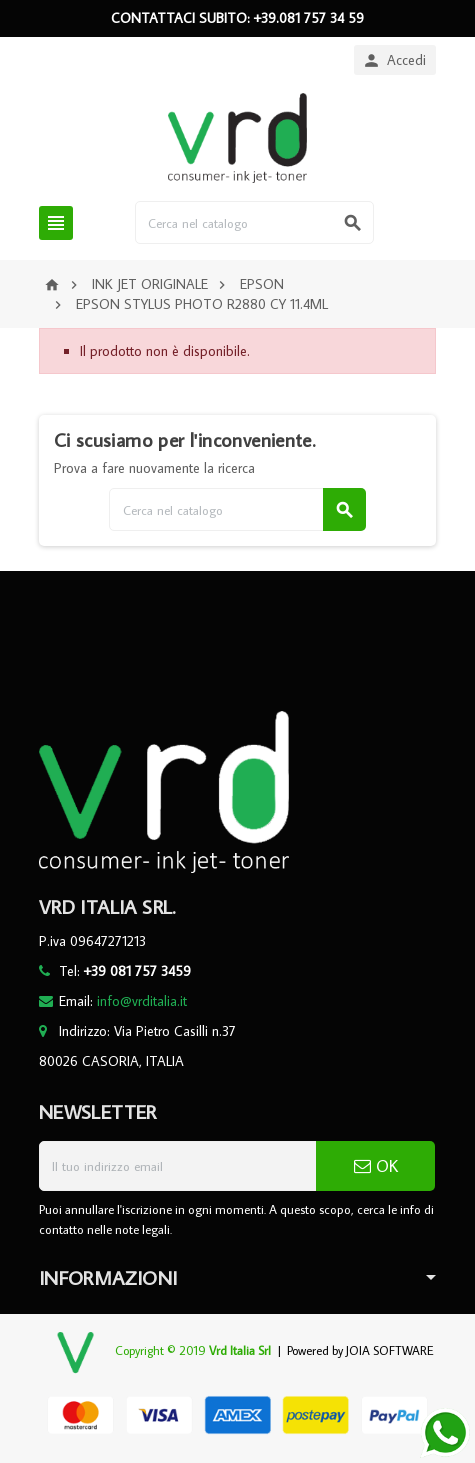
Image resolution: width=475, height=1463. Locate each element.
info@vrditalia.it (142, 1001)
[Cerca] (254, 222)
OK (376, 1166)
